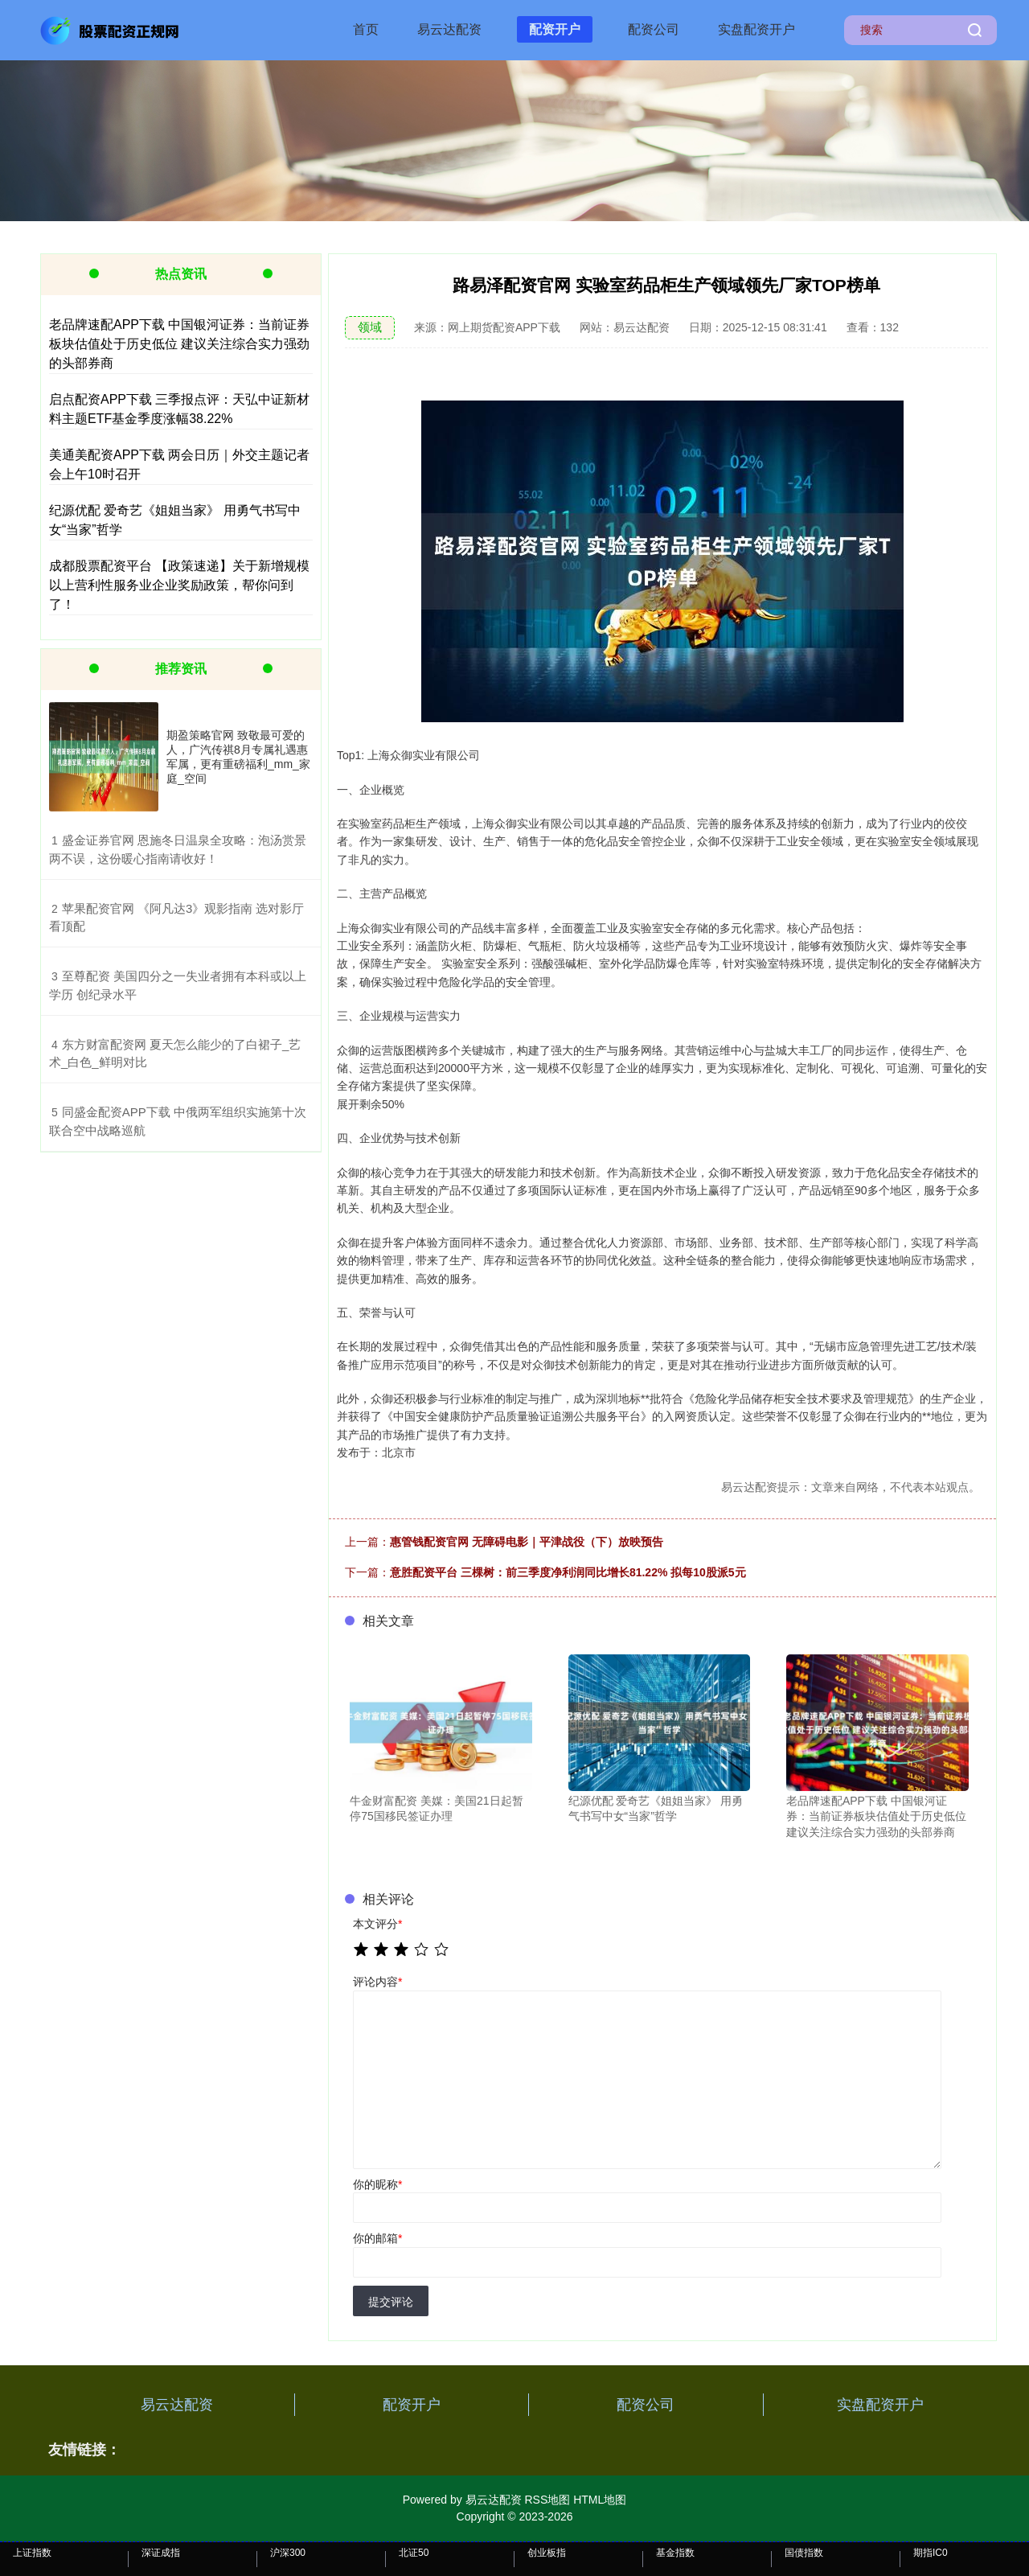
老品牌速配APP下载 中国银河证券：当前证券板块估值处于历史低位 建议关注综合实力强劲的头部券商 (179, 344)
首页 (366, 29)
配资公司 (653, 29)
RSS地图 (547, 2499)
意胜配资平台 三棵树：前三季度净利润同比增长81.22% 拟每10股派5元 (568, 1572)
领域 (370, 327)
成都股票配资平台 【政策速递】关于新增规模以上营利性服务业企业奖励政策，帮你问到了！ (179, 585)
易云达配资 (449, 29)
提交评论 (390, 2301)
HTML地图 (599, 2499)
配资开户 (554, 29)
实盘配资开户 (756, 29)
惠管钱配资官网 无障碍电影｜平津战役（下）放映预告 (526, 1541)
